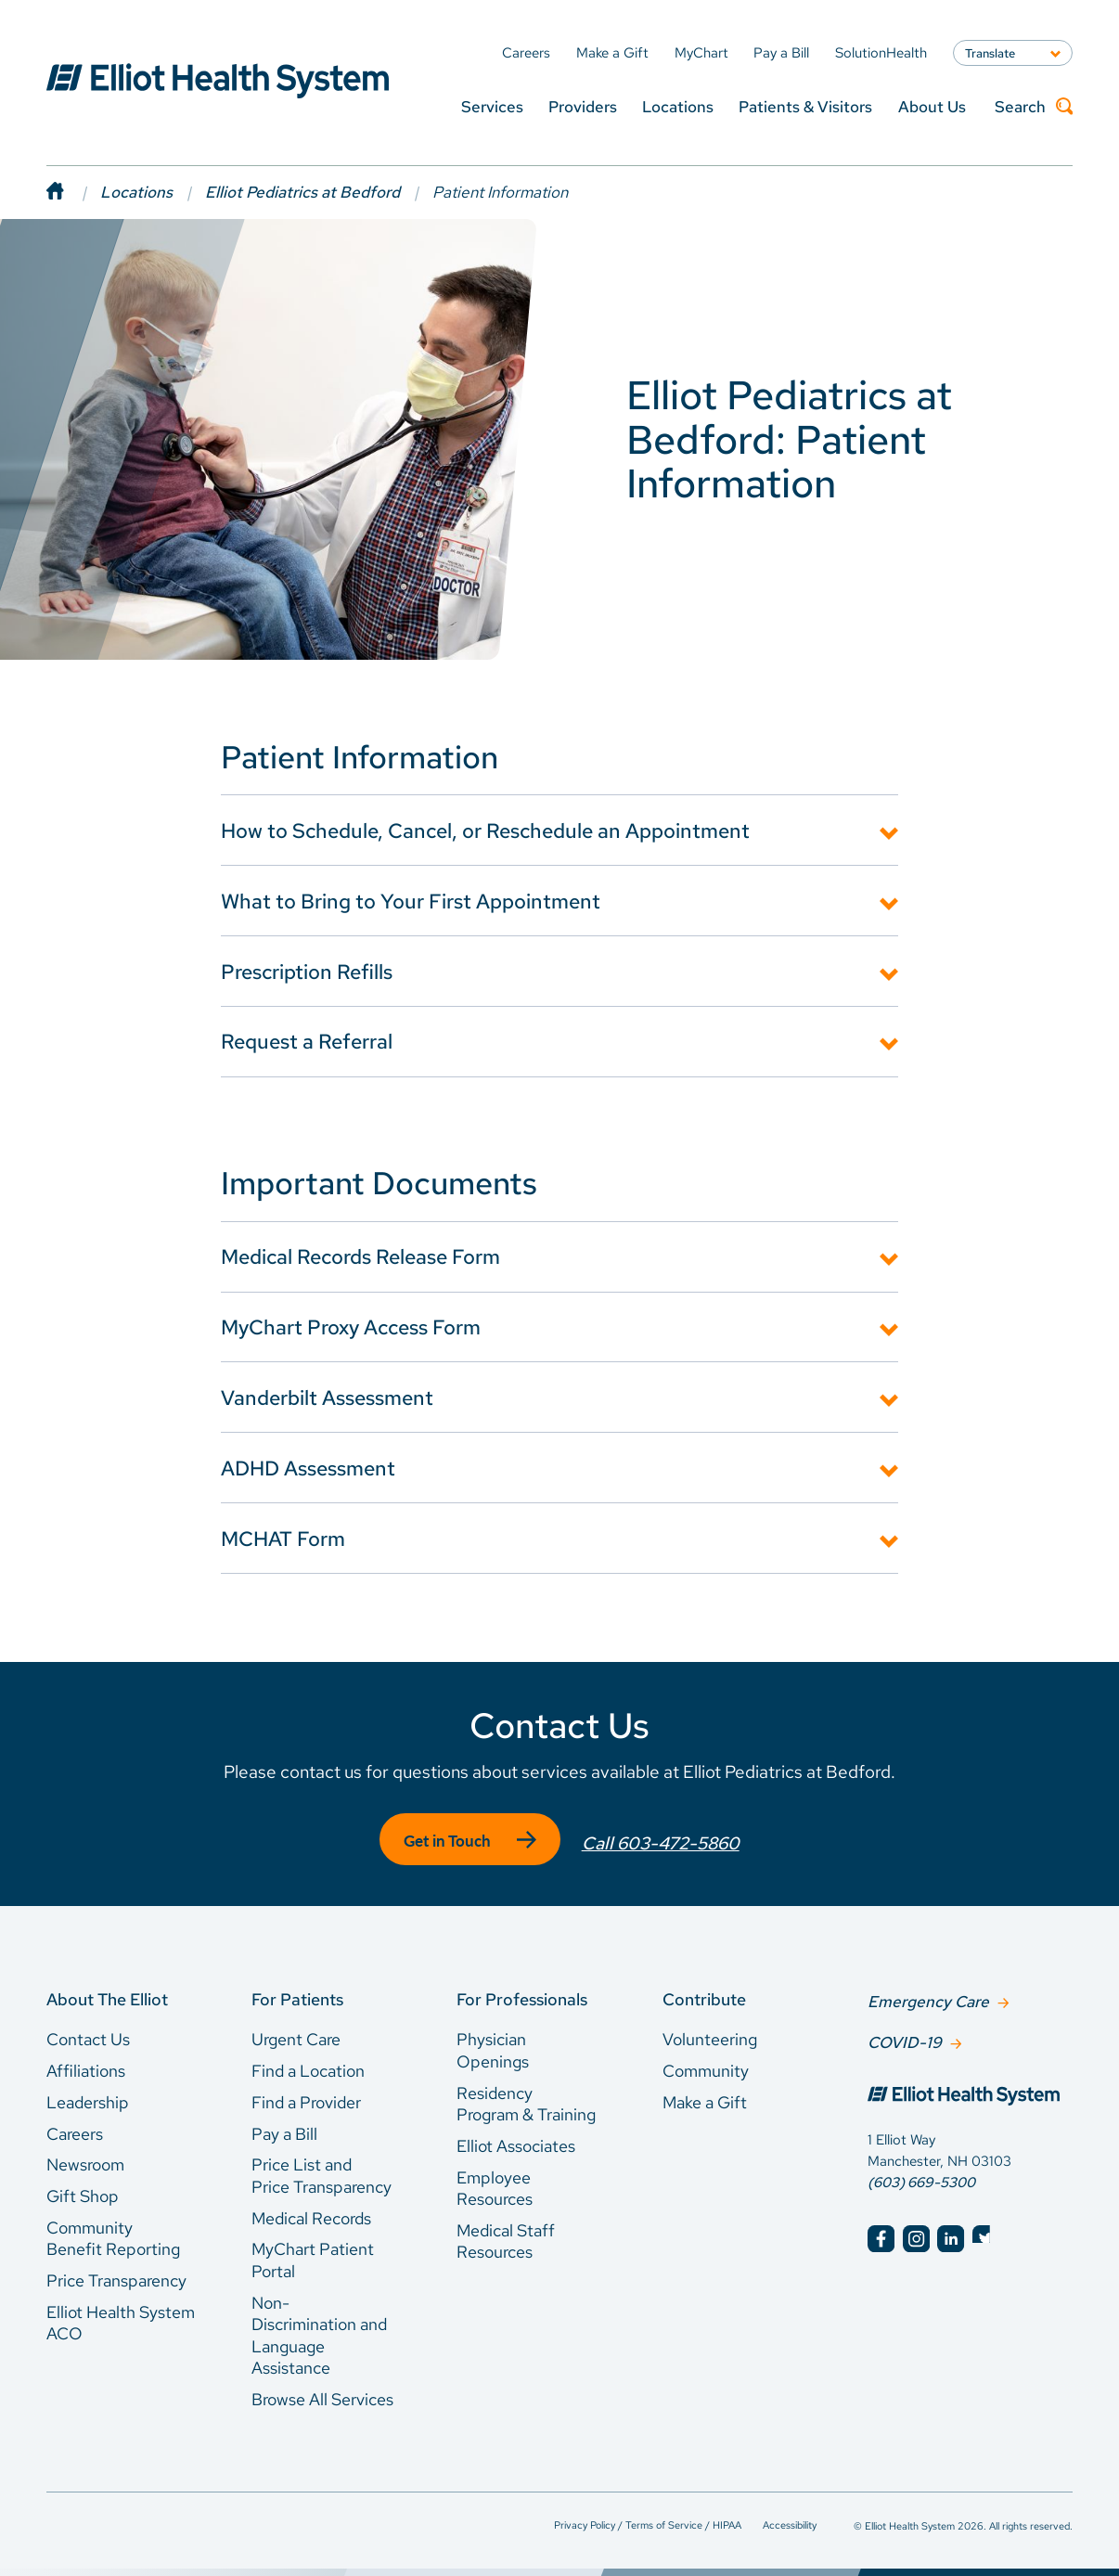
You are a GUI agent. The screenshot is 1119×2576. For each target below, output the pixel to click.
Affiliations (85, 2062)
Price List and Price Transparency (321, 2168)
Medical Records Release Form (360, 1256)
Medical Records (311, 2210)
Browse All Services (322, 2391)
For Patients (297, 1991)
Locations (678, 106)
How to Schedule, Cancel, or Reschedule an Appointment (485, 830)
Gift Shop (82, 2187)
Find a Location (308, 2062)
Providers (582, 106)
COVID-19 (905, 2032)
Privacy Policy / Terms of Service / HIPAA (647, 2516)
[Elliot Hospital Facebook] (881, 2228)
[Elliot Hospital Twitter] (985, 2228)
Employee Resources (495, 2180)
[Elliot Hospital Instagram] (916, 2228)
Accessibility (790, 2516)
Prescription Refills (306, 971)
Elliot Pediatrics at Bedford (302, 192)
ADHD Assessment (308, 1468)
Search (1034, 106)
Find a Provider (306, 2094)
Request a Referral (306, 1041)
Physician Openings (493, 2043)
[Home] (73, 192)
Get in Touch (443, 1840)
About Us (932, 106)
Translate (990, 53)
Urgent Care (296, 2031)
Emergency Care (928, 1992)
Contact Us (88, 2031)
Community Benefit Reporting (113, 2230)
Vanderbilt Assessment (327, 1397)
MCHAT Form (283, 1538)
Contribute (704, 1991)
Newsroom (85, 2157)
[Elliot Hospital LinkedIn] (950, 2228)
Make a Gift (704, 2094)
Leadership (87, 2094)
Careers (74, 2125)
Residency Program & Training (526, 2096)
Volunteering (709, 2031)
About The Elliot (107, 1991)
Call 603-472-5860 (664, 1839)
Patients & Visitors (805, 106)
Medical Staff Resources (506, 2233)
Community (705, 2062)
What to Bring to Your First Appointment (410, 901)
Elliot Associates (516, 2137)
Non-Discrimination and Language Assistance (319, 2327)
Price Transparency (116, 2272)
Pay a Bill (284, 2125)
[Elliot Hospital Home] (970, 2088)
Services (492, 106)
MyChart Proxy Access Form (351, 1327)
